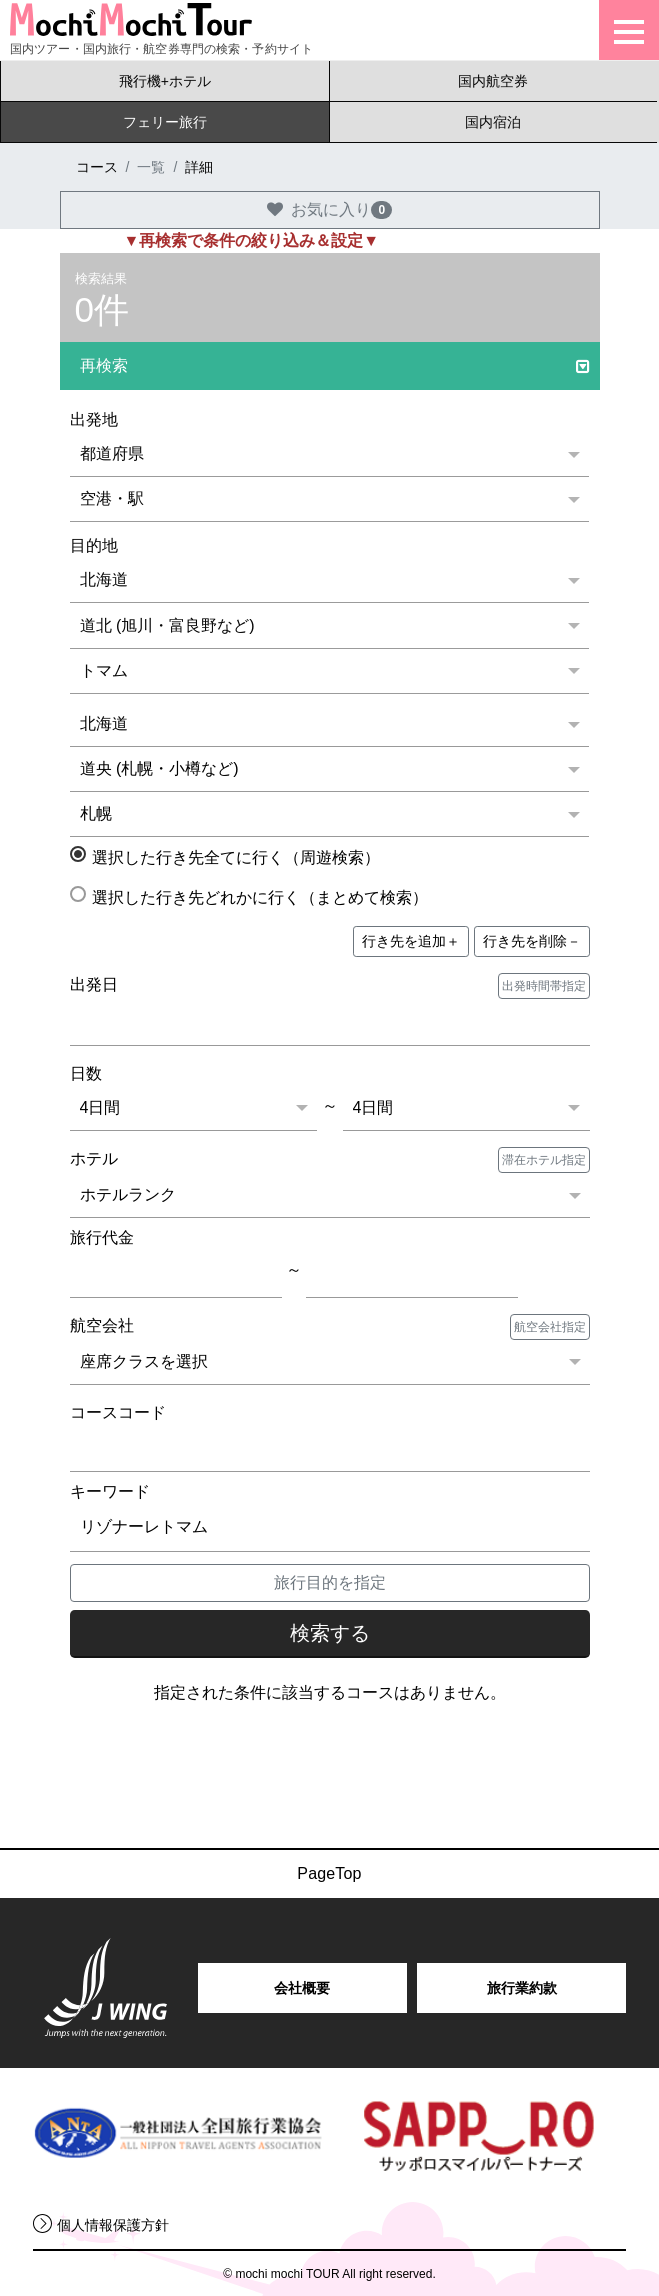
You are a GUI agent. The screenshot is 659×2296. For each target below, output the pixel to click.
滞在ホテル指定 (544, 1160)
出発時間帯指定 (544, 986)
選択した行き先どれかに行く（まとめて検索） (252, 896)
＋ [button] (411, 941)
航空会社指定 (550, 1327)
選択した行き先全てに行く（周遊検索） (228, 856)
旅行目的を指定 (330, 1582)
